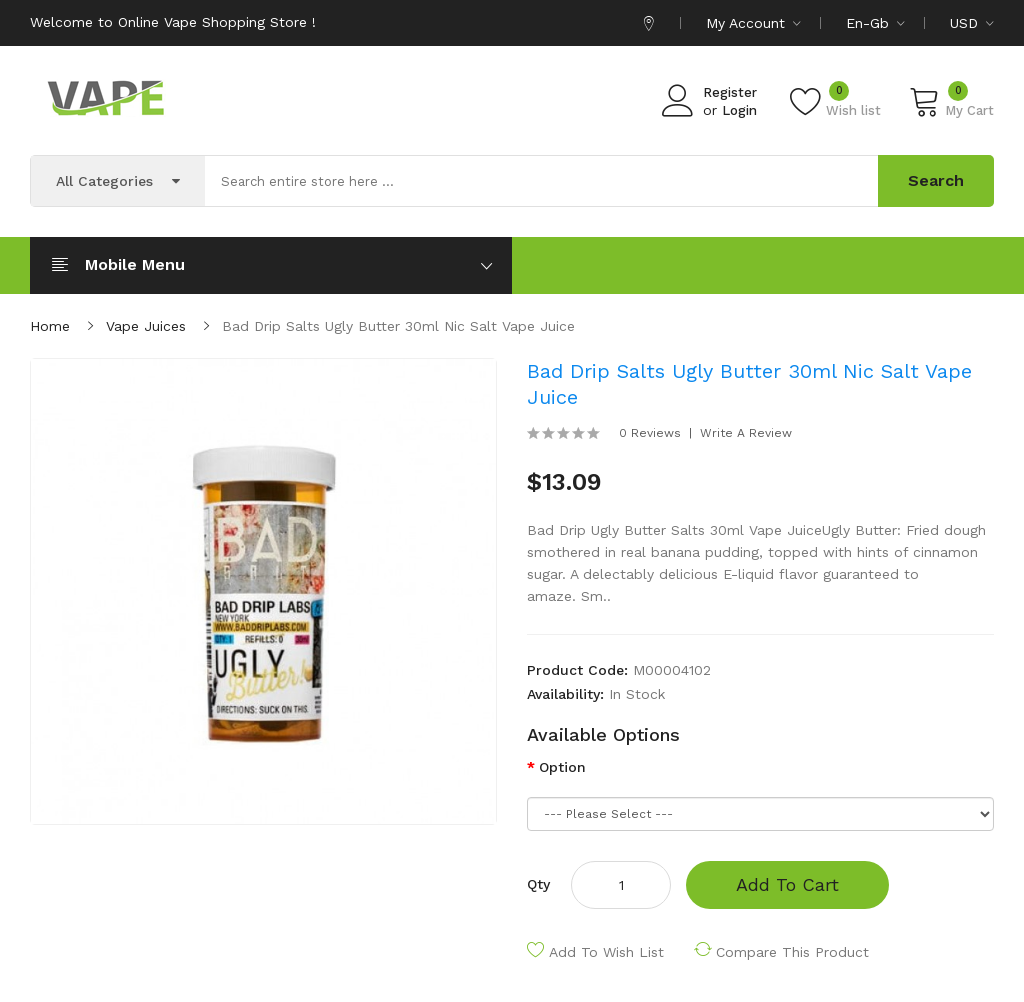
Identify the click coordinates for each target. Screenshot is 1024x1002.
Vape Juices (146, 326)
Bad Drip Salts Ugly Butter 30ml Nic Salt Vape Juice (398, 326)
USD (972, 23)
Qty (538, 884)
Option (562, 767)
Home (50, 326)
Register (730, 92)
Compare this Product (792, 952)
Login (739, 110)
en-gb (875, 23)
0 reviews (650, 433)
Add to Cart (787, 884)
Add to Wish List (606, 952)
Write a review (746, 433)
